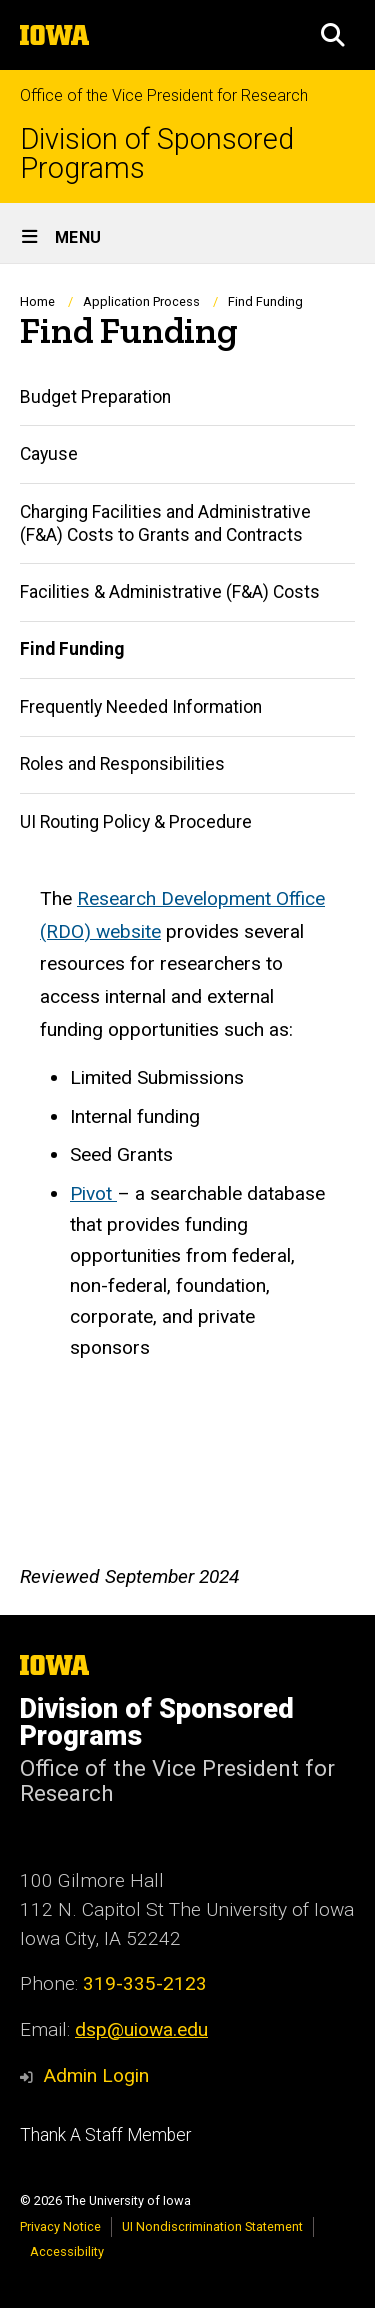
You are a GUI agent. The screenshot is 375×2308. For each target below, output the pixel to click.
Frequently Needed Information (141, 707)
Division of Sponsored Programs (157, 154)
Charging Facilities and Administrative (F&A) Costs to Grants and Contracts (165, 523)
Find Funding (72, 650)
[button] (333, 35)
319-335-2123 (145, 1983)
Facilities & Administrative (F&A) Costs (170, 592)
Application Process (141, 301)
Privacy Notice (60, 2226)
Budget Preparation (95, 397)
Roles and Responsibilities (122, 764)
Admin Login (96, 2075)
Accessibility (67, 2251)
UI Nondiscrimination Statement (212, 2226)
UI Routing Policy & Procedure (136, 822)
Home (37, 301)
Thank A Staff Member (105, 2135)
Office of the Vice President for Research (164, 95)
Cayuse (49, 454)
